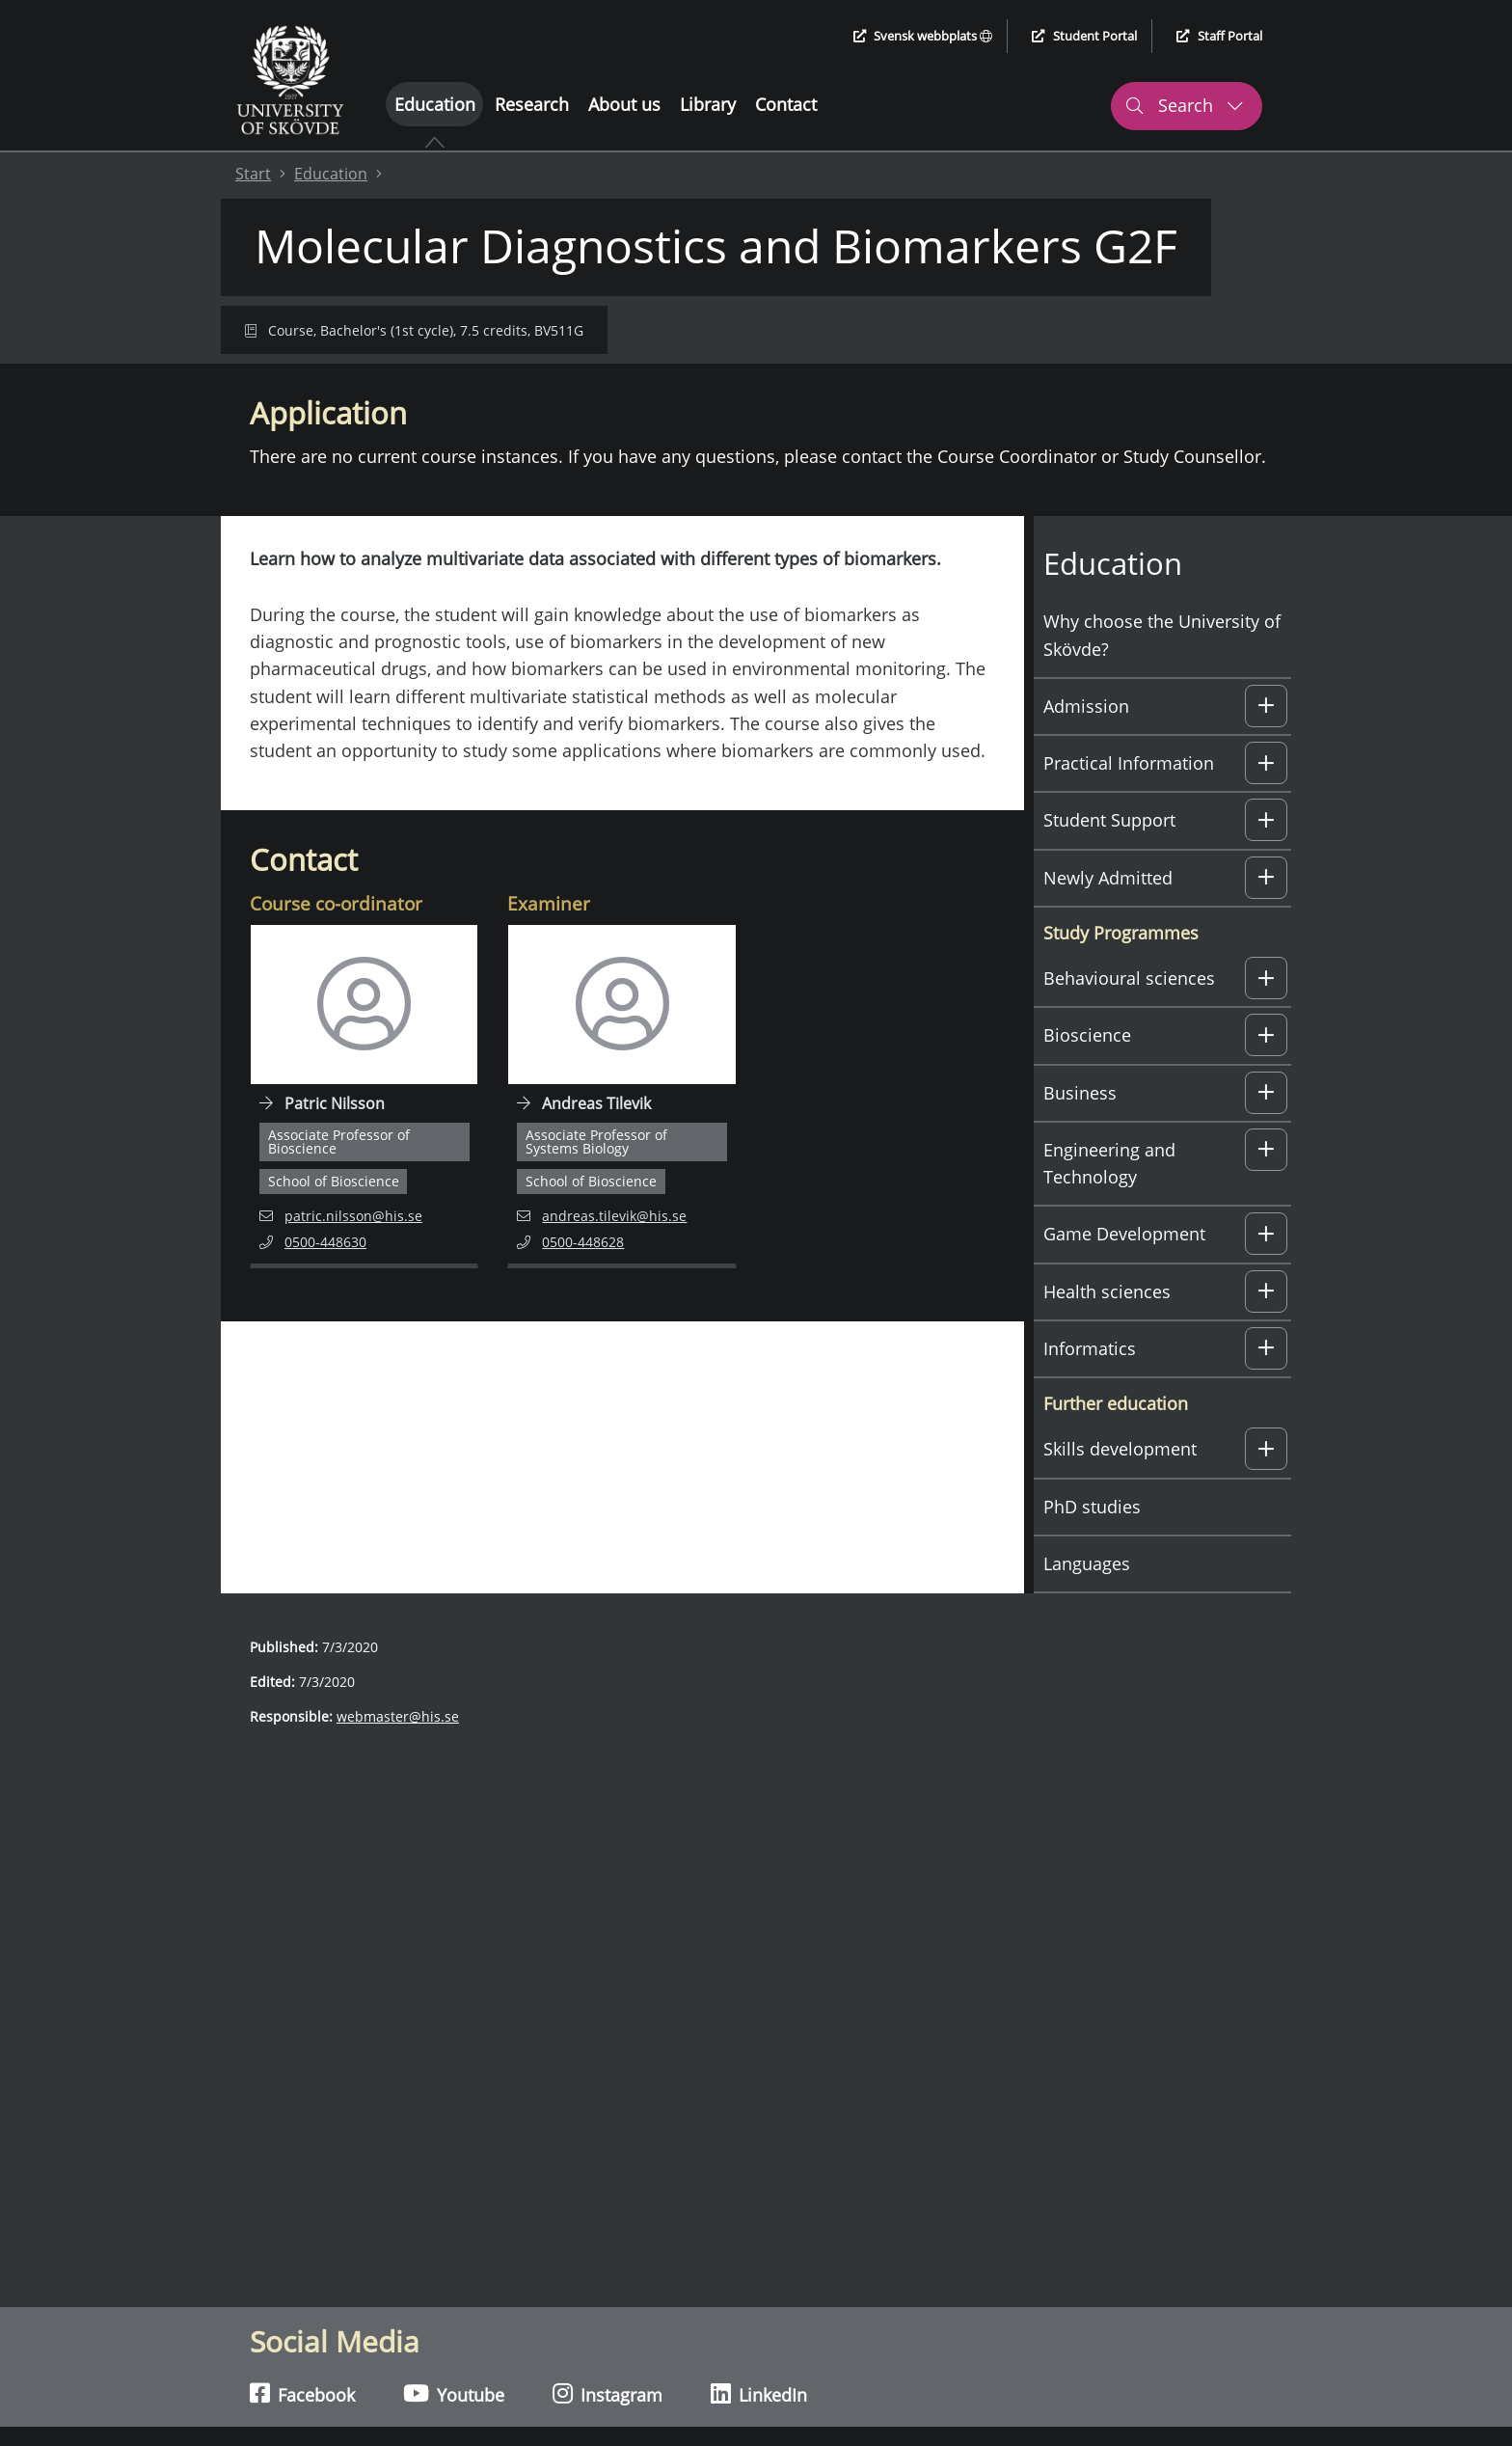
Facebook (302, 2393)
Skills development (1120, 1448)
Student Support (1109, 819)
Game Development (1124, 1233)
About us (624, 104)
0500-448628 (593, 1241)
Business (1080, 1092)
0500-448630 (335, 1241)
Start (253, 173)
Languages (1086, 1563)
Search (1184, 105)
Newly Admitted (1108, 877)
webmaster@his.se (398, 1716)
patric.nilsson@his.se (340, 1215)
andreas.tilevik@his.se (602, 1215)
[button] (1266, 706)
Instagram (607, 2393)
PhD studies (1092, 1506)
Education (434, 104)
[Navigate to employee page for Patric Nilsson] (364, 1096)
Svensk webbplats (923, 35)
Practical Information (1128, 763)
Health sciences (1107, 1291)
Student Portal (1084, 35)
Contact (786, 104)
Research (532, 104)
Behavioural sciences (1129, 978)
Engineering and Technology (1109, 1163)
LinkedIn (759, 2393)
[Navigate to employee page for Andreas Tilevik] (621, 1096)
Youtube (453, 2393)
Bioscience (1087, 1034)
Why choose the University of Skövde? (1162, 635)
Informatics (1089, 1348)
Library (708, 104)
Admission (1086, 706)
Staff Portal (1219, 35)
